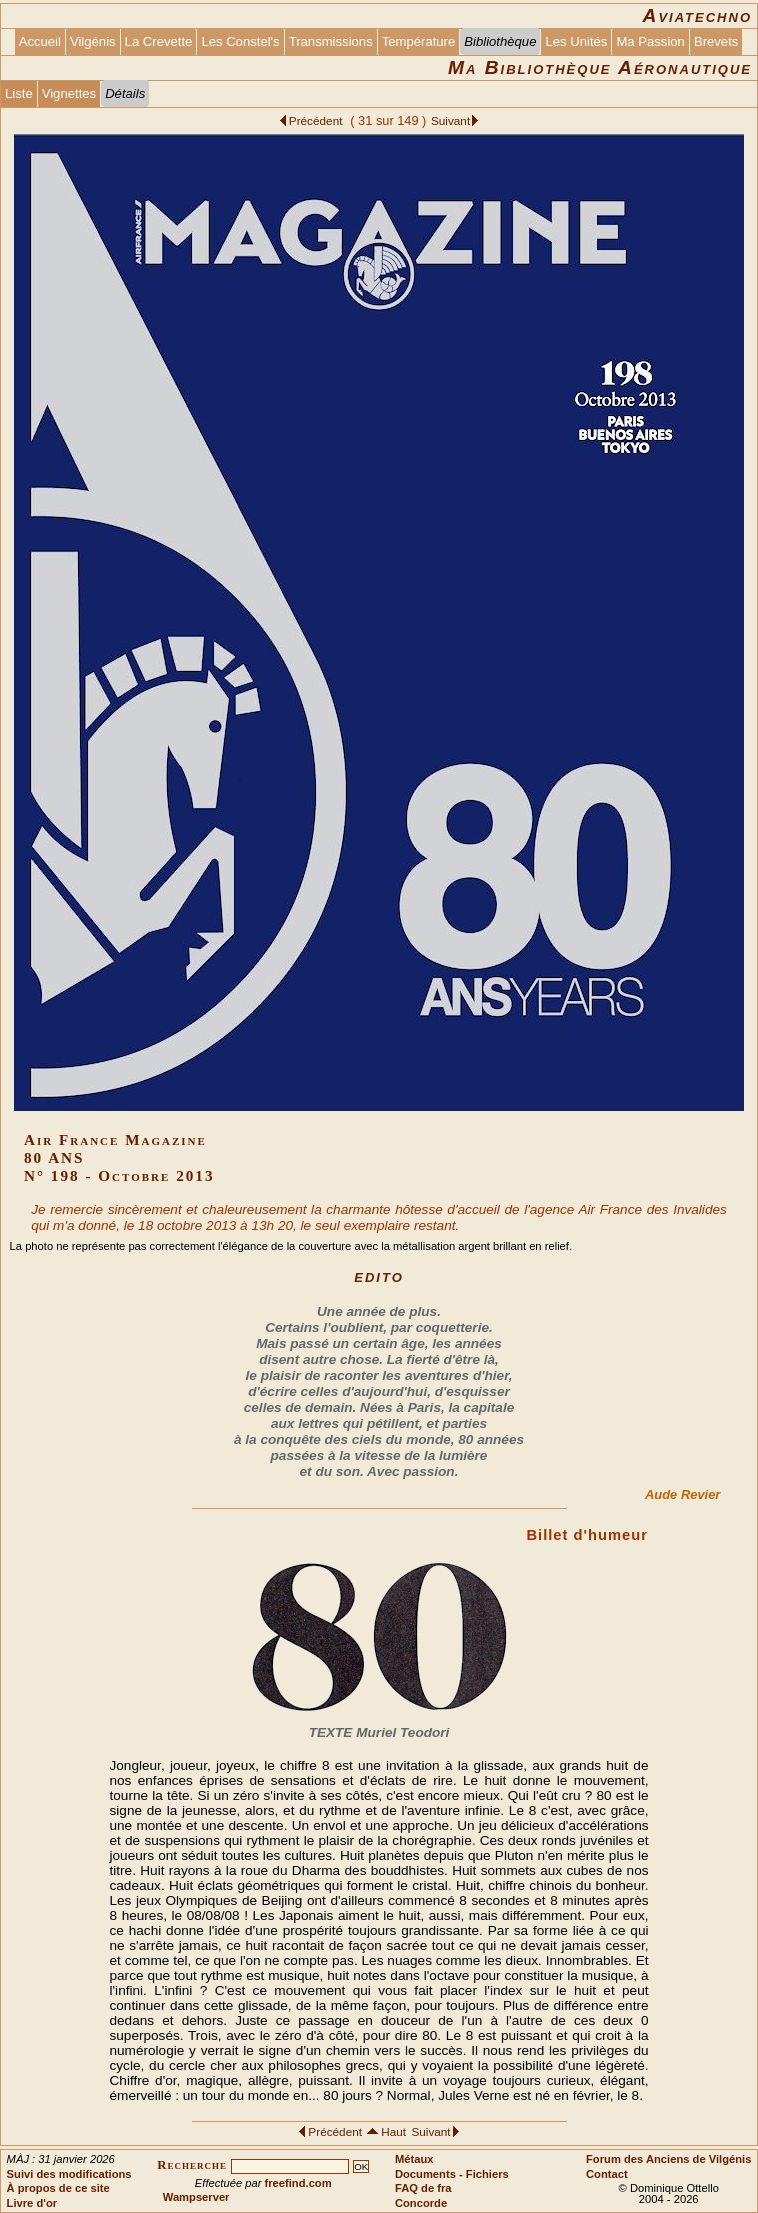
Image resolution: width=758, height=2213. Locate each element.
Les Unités (576, 41)
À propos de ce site (58, 2188)
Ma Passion (650, 41)
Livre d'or (32, 2203)
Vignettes (69, 93)
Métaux (414, 2159)
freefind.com (298, 2183)
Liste (19, 93)
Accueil (40, 41)
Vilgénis (93, 41)
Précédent (317, 120)
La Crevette (159, 41)
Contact (607, 2174)
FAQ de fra (423, 2188)
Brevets (716, 41)
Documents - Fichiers (452, 2174)
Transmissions (331, 41)
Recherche (192, 2165)
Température (419, 41)
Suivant (450, 120)
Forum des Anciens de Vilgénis (668, 2159)
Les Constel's (240, 41)
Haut (395, 2131)
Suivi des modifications (69, 2174)
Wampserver (196, 2197)
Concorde (421, 2203)
